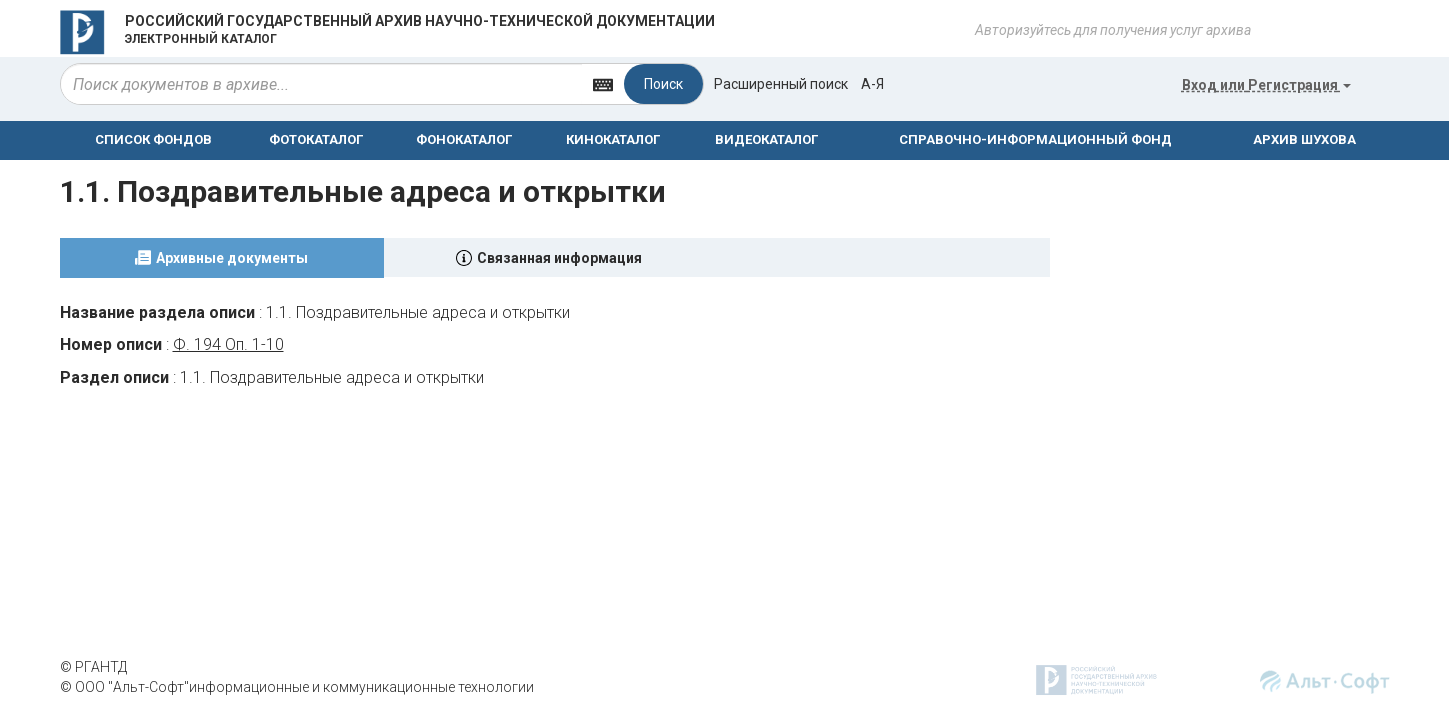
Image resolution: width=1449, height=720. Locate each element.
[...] (322, 84)
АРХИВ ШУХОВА (1304, 139)
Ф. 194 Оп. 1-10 (228, 344)
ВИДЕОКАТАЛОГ (766, 139)
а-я (872, 84)
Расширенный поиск (781, 84)
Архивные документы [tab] (232, 258)
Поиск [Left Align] (663, 84)
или (1266, 85)
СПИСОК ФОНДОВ (153, 139)
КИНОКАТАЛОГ (613, 139)
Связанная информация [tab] (559, 258)
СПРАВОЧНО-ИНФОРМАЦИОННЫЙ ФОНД (1035, 139)
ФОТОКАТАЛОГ (316, 139)
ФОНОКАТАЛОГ (464, 139)
